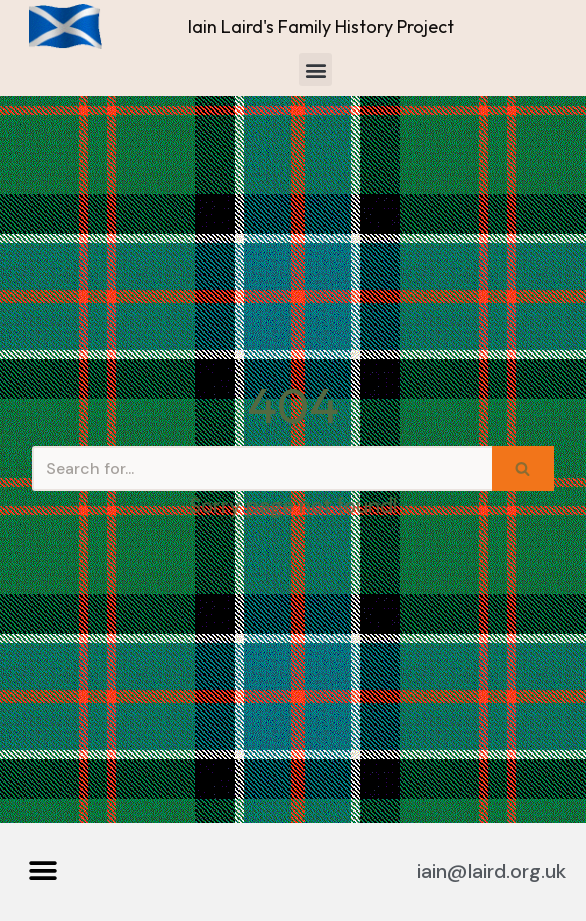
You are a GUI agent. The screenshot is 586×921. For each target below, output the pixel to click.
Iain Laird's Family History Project (321, 26)
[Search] (262, 468)
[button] (315, 69)
